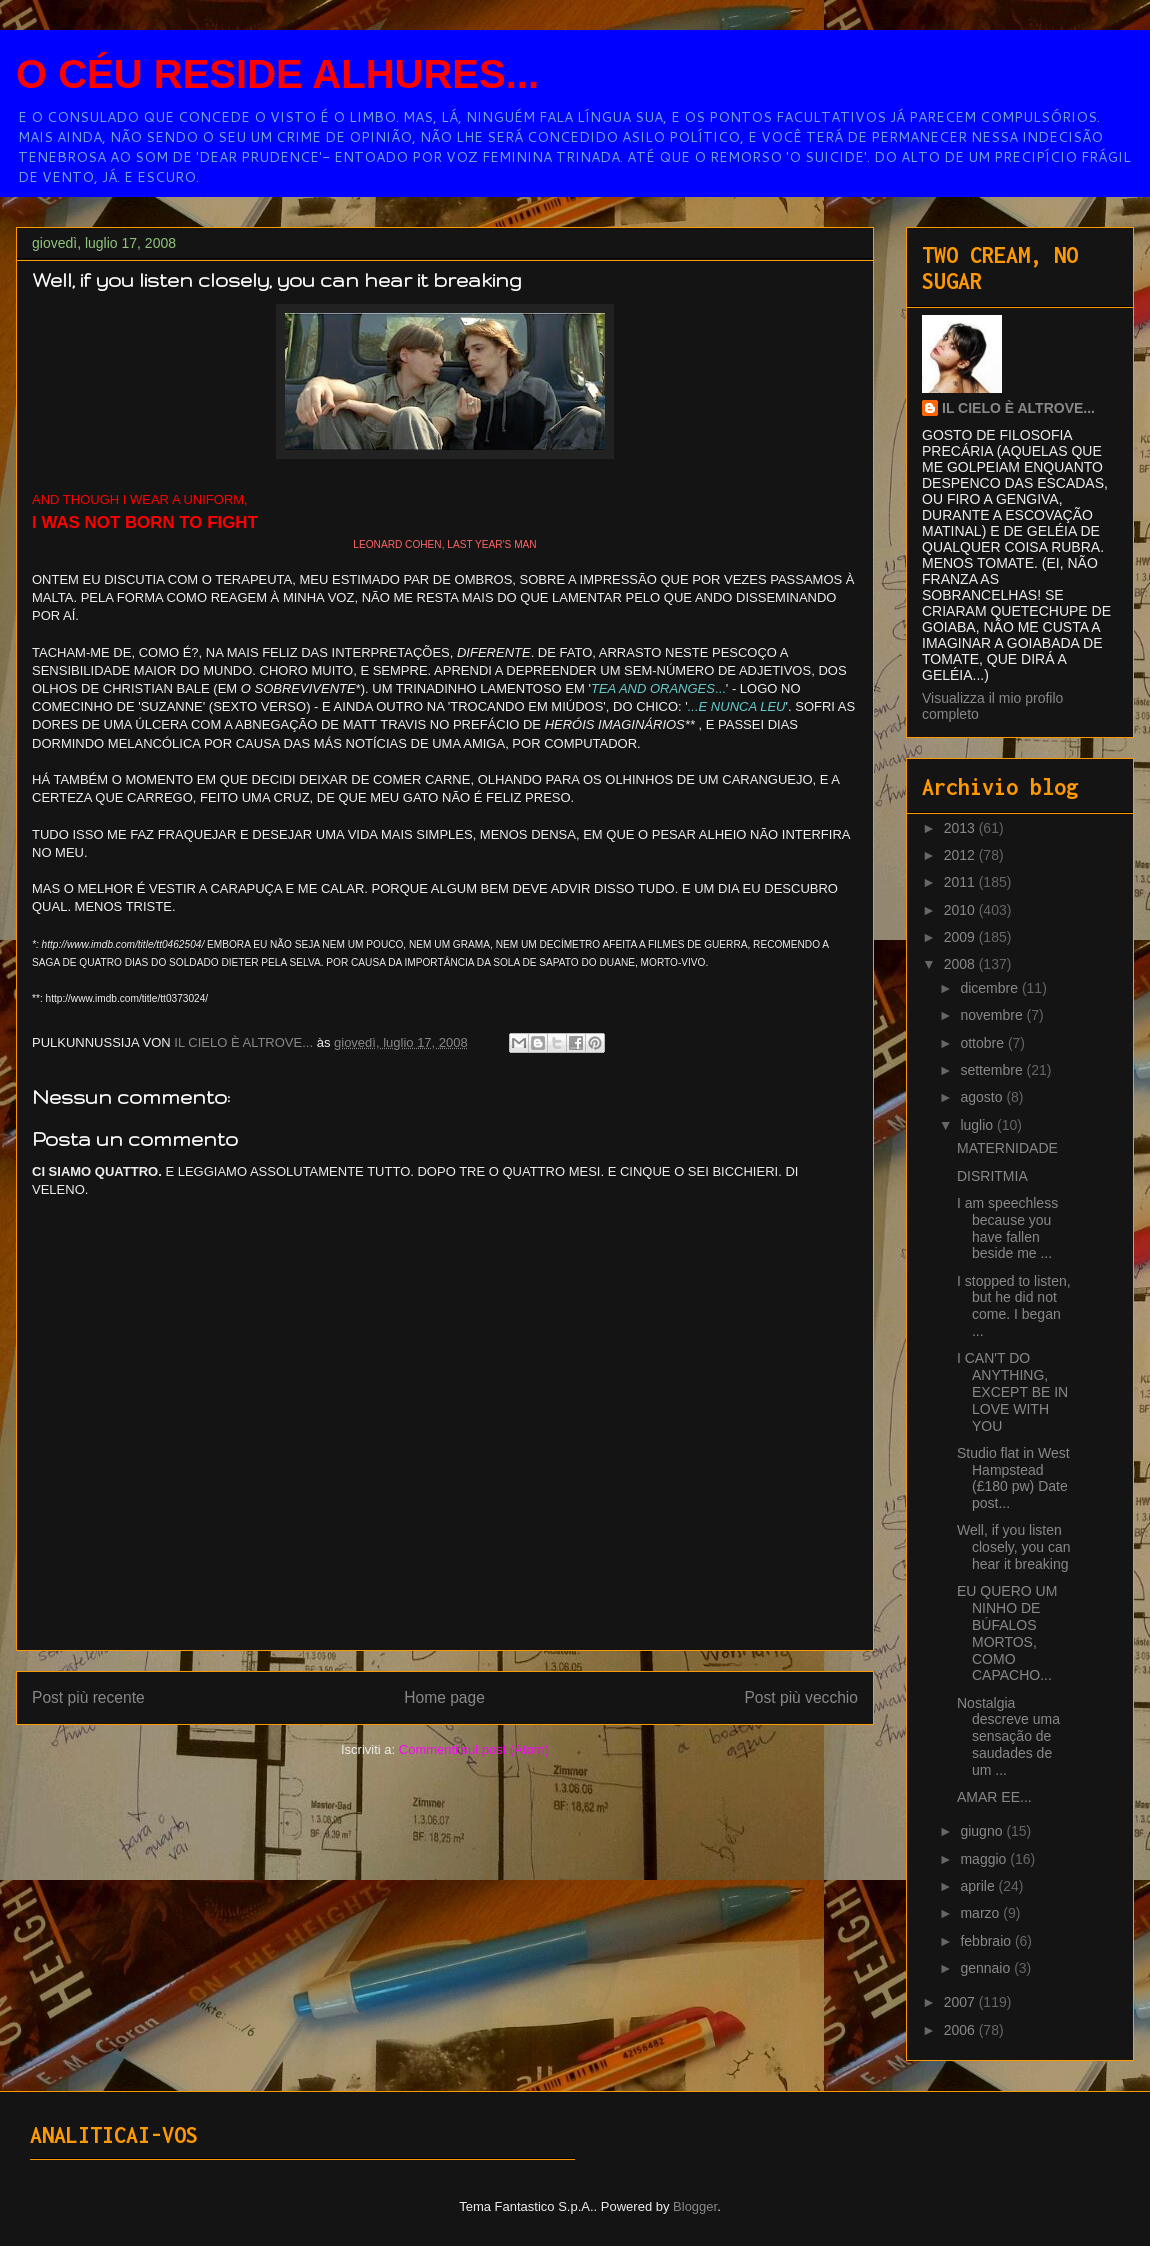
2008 (961, 964)
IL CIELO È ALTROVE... (1018, 408)
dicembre (990, 988)
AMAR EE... (994, 1797)
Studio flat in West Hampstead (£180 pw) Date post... (1013, 1478)
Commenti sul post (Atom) (474, 1749)
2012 (961, 855)
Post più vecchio (801, 1697)
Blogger (695, 2206)
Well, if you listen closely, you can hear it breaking (1014, 1547)
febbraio (987, 1941)
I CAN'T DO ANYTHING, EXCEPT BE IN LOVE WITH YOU (1012, 1391)
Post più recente (88, 1697)
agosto (983, 1097)
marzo (981, 1913)
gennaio (987, 1968)
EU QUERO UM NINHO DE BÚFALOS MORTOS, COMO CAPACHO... (1007, 1633)
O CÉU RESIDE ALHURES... (277, 74)
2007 (961, 2002)
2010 (961, 910)
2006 (961, 2030)
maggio (985, 1859)
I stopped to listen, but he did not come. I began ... (1014, 1306)
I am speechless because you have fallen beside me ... (1007, 1228)
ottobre (983, 1043)
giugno (983, 1831)
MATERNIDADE (1007, 1148)
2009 (961, 937)
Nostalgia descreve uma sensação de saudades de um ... (1008, 1736)
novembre (993, 1015)
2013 (961, 828)
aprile (979, 1886)
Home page (444, 1697)
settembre (993, 1070)
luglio (978, 1125)
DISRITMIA (992, 1176)
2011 (961, 882)
